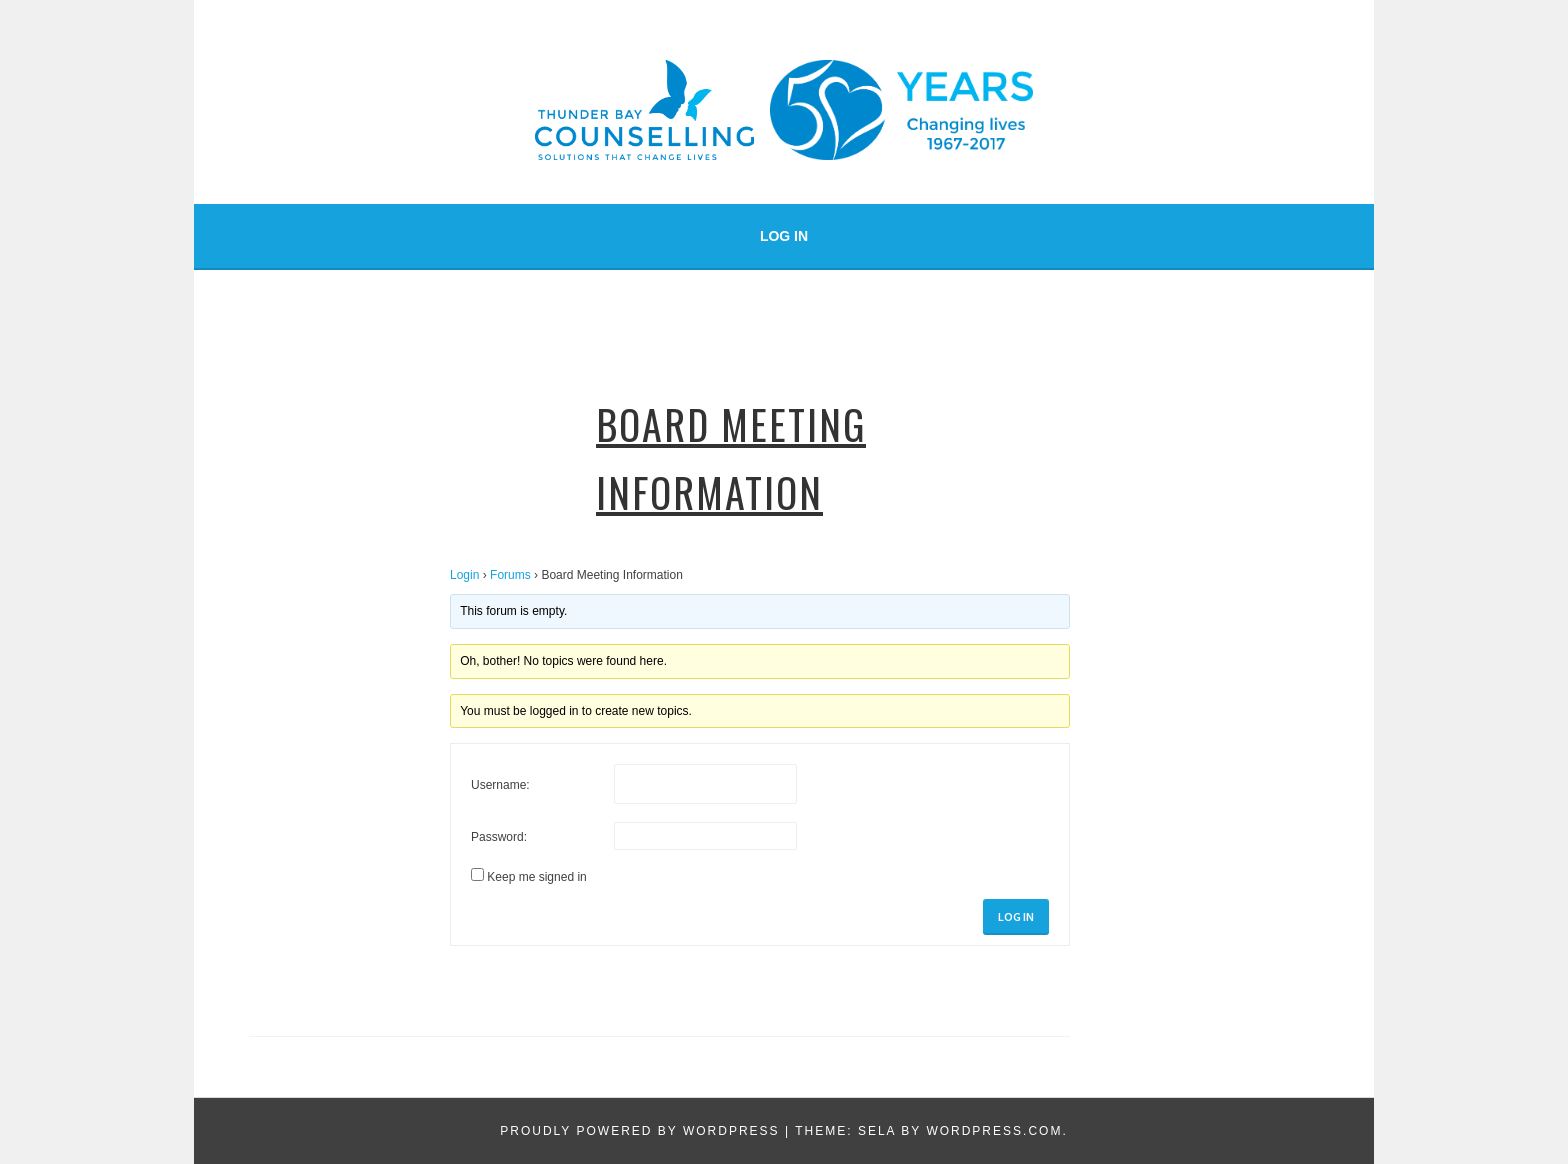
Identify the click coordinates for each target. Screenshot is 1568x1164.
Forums (510, 575)
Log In (784, 236)
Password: (499, 837)
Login (464, 575)
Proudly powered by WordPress (639, 1131)
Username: (500, 785)
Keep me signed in (536, 877)
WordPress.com (994, 1131)
